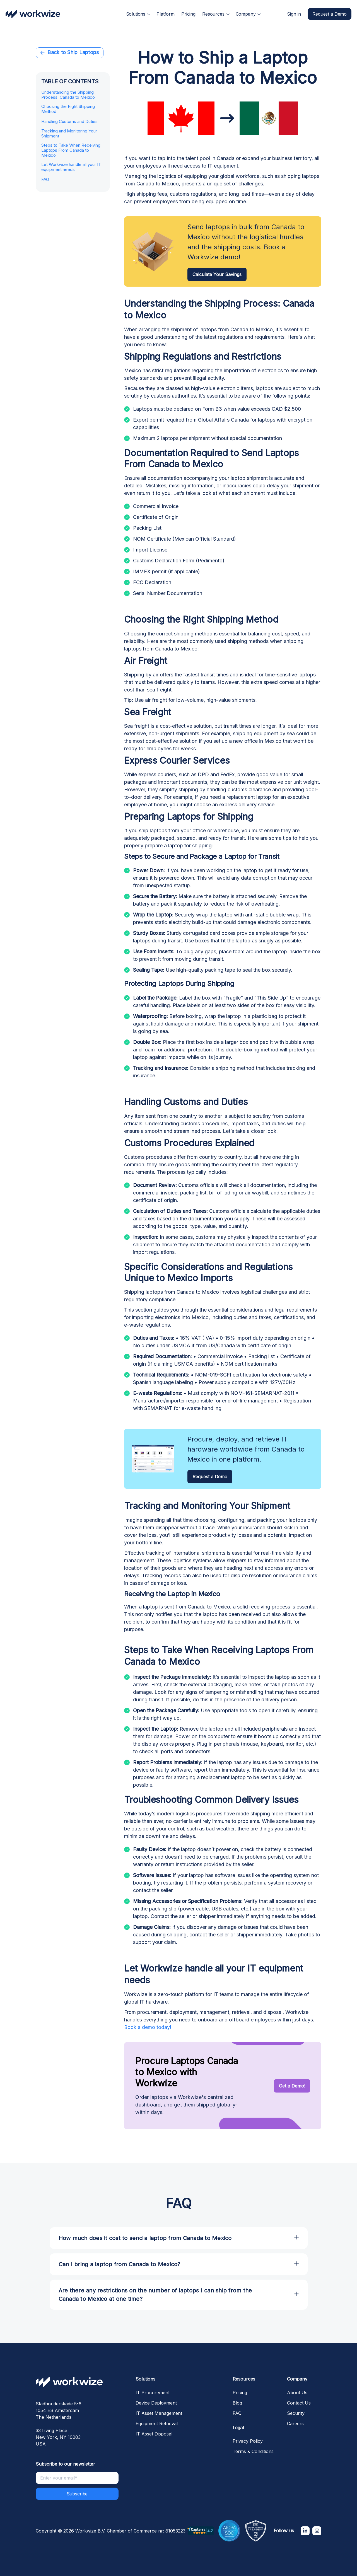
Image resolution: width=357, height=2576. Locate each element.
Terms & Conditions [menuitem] (253, 2451)
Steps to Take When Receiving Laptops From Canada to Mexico (70, 150)
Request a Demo (329, 14)
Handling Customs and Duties (69, 121)
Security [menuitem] (296, 2413)
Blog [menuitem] (237, 2403)
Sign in (294, 14)
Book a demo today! (147, 2027)
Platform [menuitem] (165, 14)
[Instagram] (316, 2530)
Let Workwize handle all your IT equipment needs (71, 167)
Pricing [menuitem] (188, 14)
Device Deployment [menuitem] (156, 2403)
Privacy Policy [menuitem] (248, 2441)
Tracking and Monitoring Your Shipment (69, 134)
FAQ (45, 179)
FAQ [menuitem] (237, 2413)
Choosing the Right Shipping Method (68, 109)
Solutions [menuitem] (136, 14)
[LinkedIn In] (305, 2530)
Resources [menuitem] (213, 14)
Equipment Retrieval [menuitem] (157, 2423)
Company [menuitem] (246, 14)
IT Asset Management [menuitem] (159, 2413)
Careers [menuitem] (295, 2423)
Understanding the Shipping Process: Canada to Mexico (68, 95)
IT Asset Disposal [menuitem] (154, 2434)
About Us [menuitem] (297, 2392)
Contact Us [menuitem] (299, 2403)
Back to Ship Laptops (69, 52)
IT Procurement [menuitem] (153, 2392)
